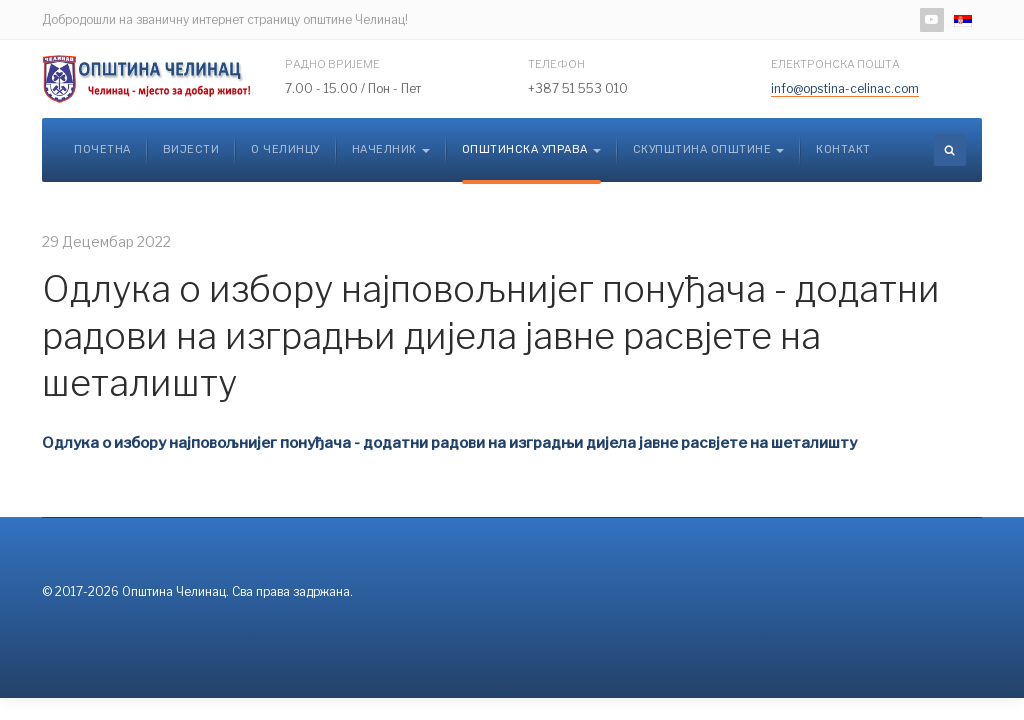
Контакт (843, 149)
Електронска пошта (835, 64)
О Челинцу (285, 149)
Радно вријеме (332, 64)
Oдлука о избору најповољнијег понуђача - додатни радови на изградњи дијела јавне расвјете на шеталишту (491, 336)
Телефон (556, 64)
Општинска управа (531, 149)
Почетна (102, 149)
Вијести (191, 149)
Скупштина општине (709, 149)
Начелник (391, 149)
